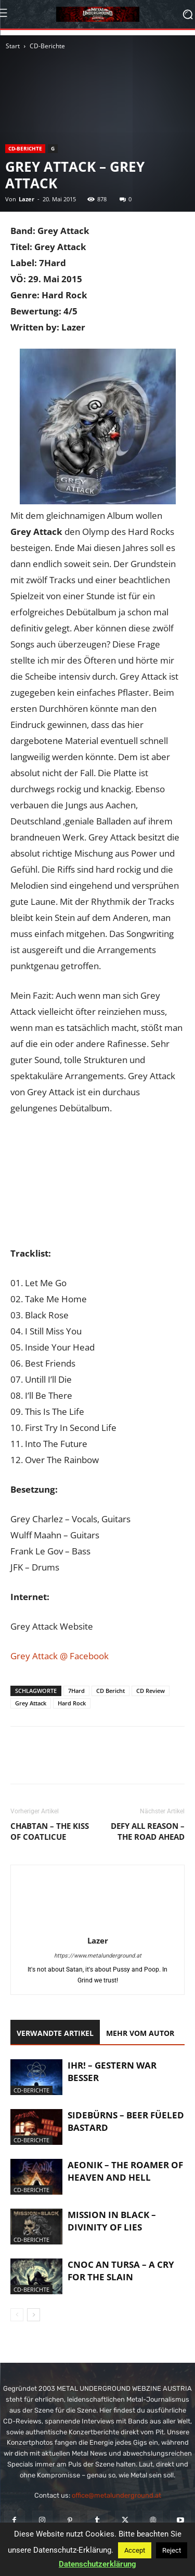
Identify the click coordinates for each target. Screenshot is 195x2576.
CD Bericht (110, 1691)
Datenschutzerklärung (97, 2564)
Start (13, 46)
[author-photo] (98, 1926)
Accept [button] (134, 2550)
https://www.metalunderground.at (97, 1955)
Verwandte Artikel (55, 2033)
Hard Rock (72, 1703)
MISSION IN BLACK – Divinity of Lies (112, 2221)
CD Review (150, 1691)
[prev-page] (16, 2314)
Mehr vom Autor (140, 2033)
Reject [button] (171, 2550)
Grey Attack (30, 1703)
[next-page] (33, 2314)
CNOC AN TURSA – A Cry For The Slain (121, 2270)
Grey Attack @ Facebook (59, 1656)
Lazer (26, 199)
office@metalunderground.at (116, 2495)
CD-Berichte (47, 46)
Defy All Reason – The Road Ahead (148, 1831)
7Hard (76, 1691)
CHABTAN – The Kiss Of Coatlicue (49, 1831)
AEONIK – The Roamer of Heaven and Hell (125, 2171)
